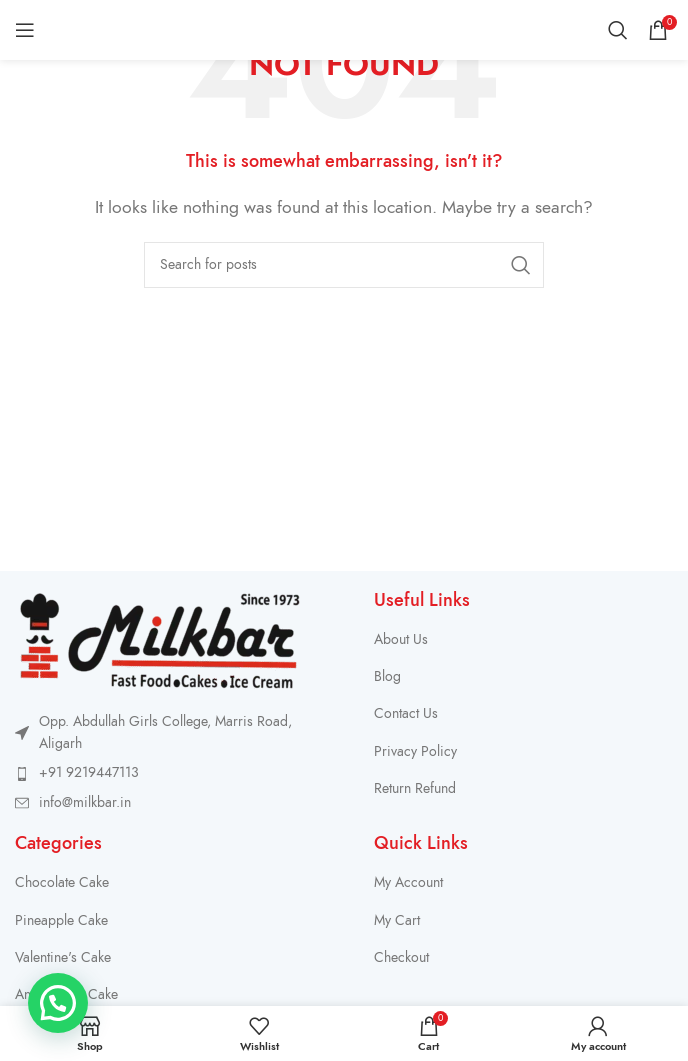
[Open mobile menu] (25, 30)
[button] (58, 1003)
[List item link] (174, 773)
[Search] (618, 30)
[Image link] (160, 639)
